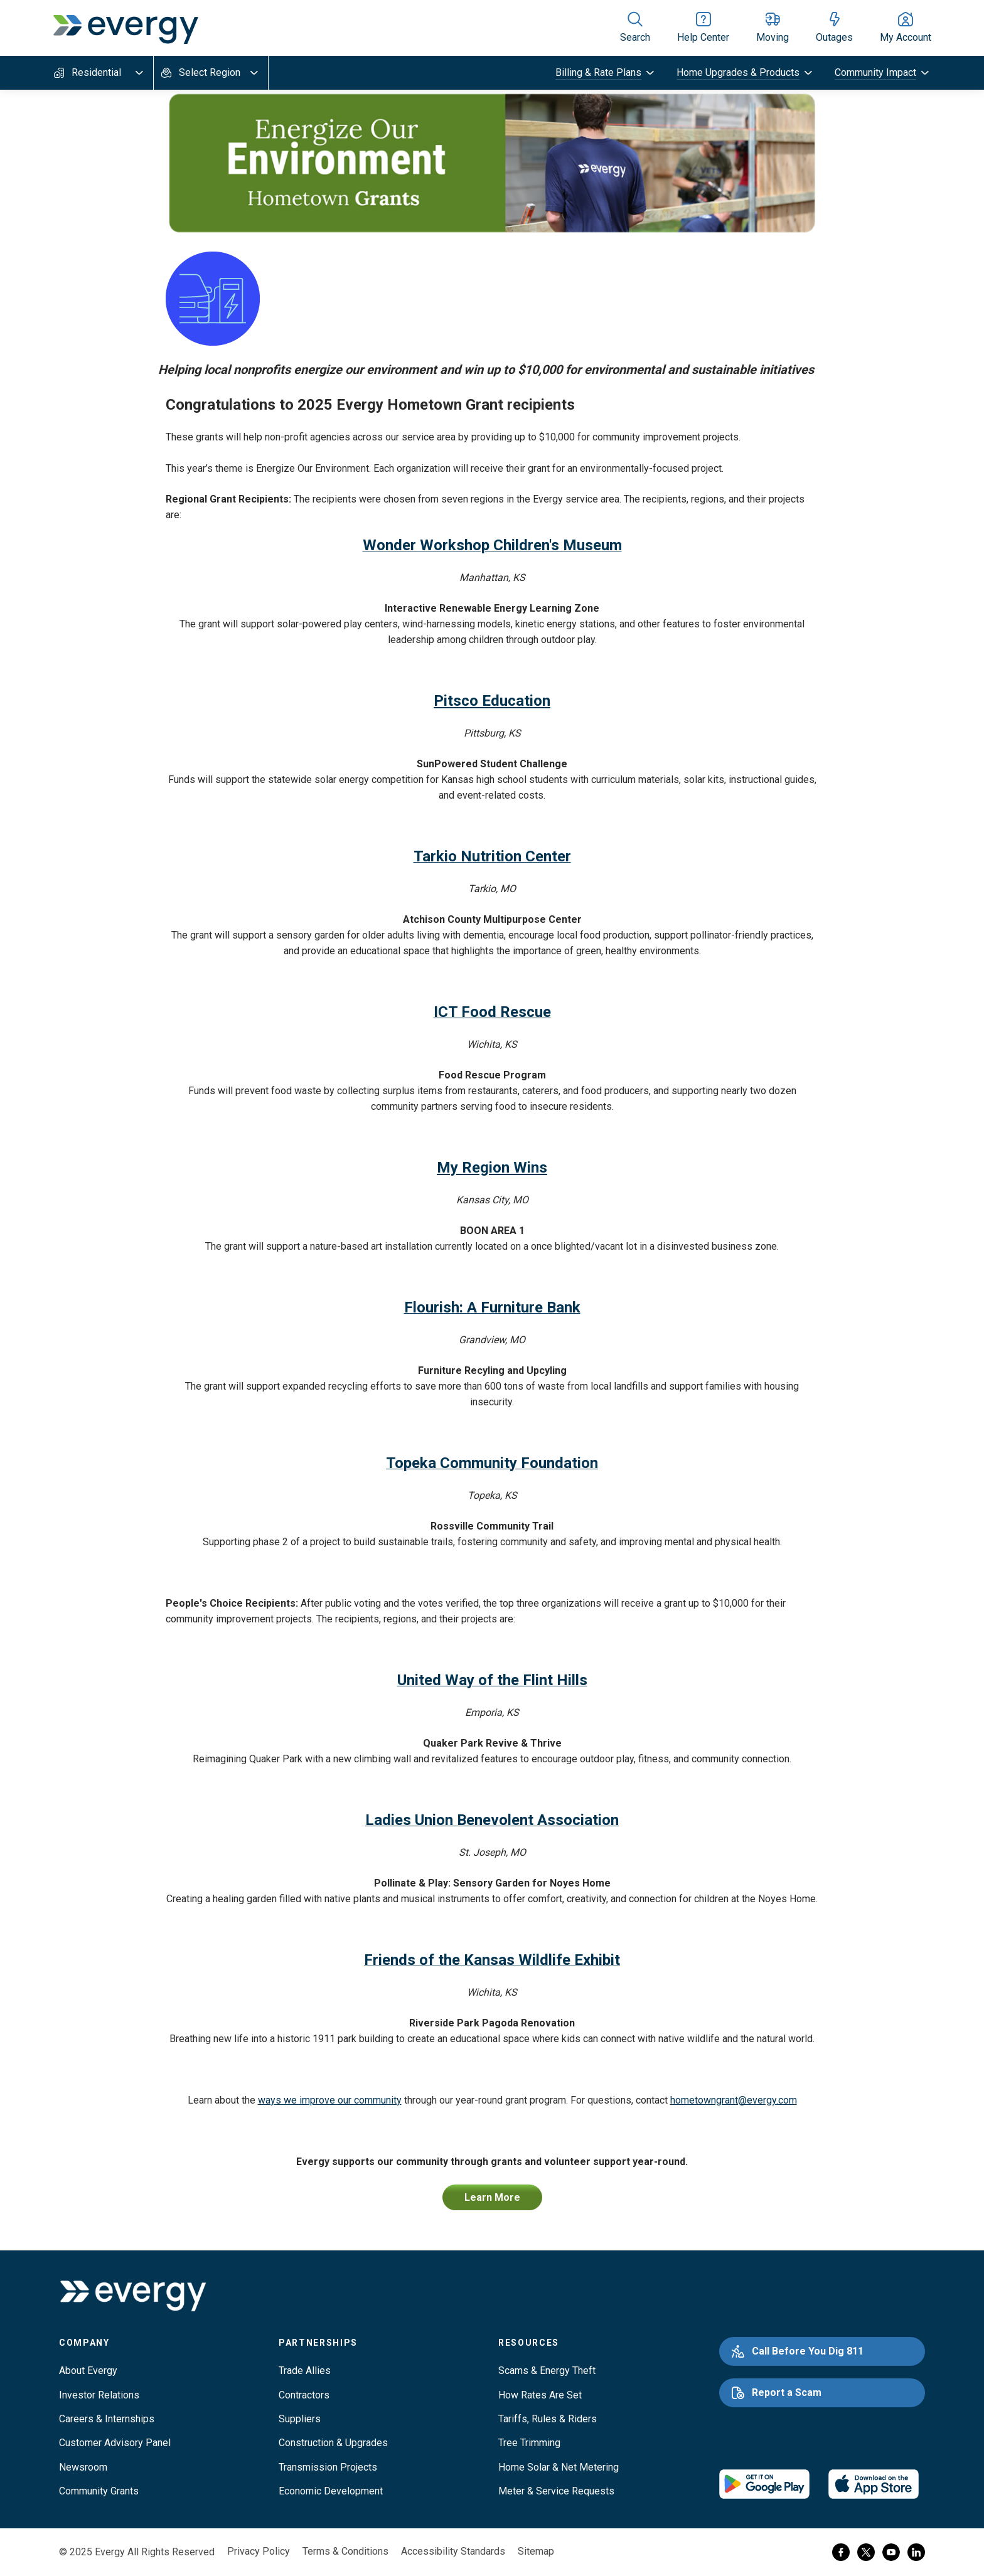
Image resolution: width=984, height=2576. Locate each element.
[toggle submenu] (605, 73)
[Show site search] (635, 27)
